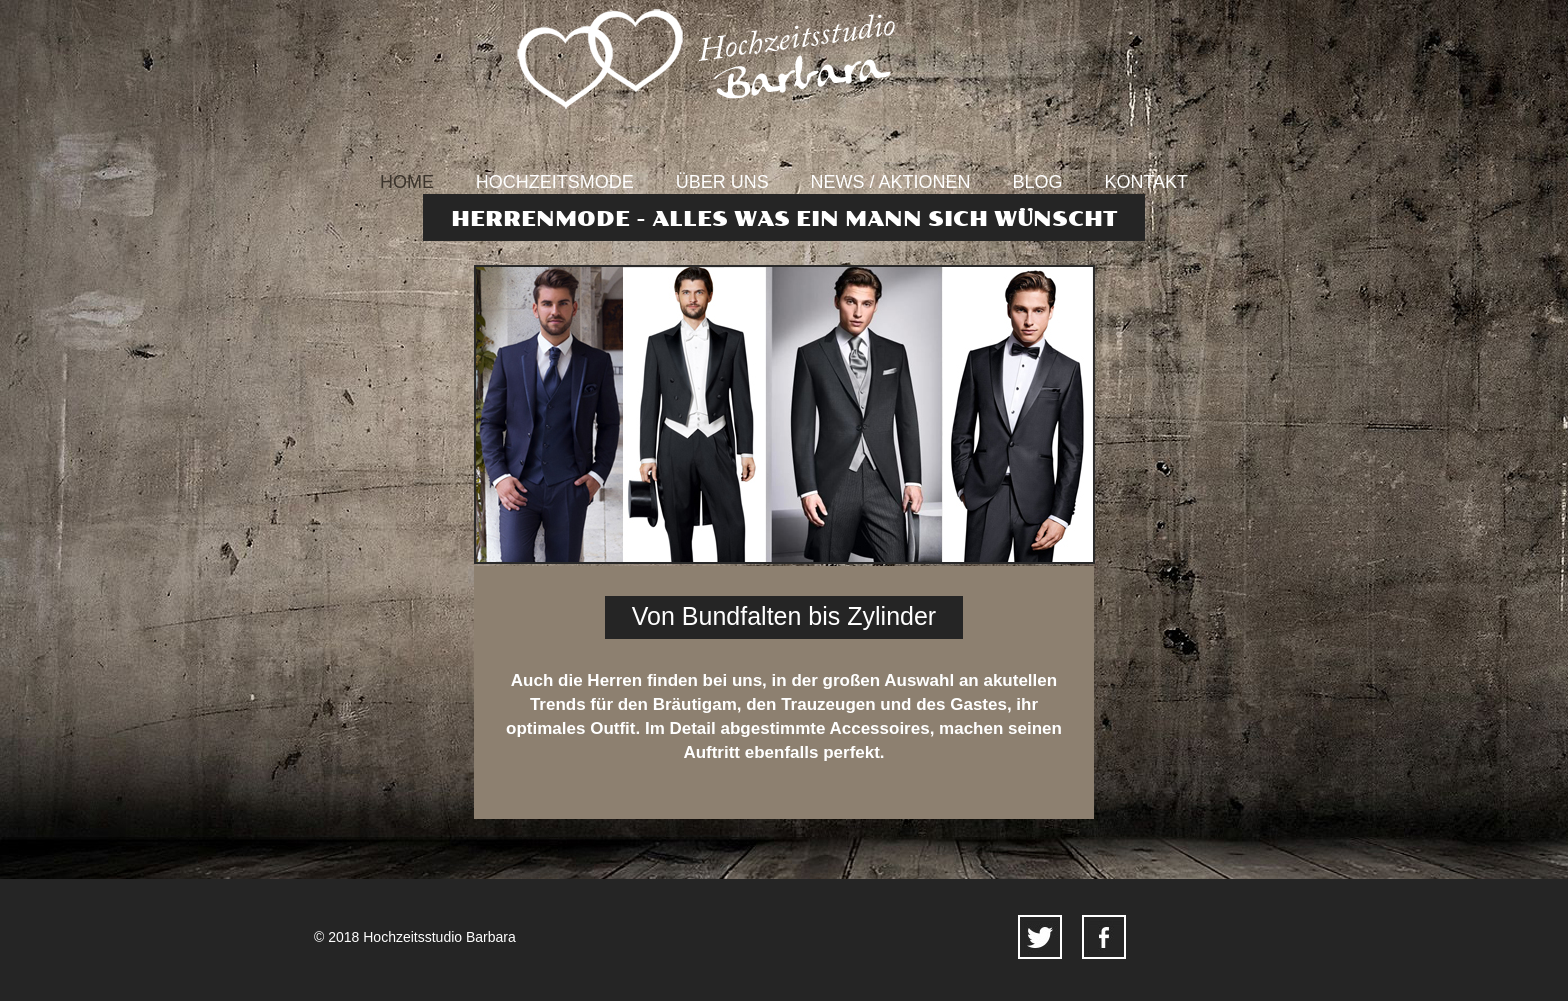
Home (407, 182)
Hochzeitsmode (555, 182)
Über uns (722, 182)
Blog (1038, 182)
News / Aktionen (891, 182)
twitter (1040, 937)
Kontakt (1146, 182)
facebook (1104, 937)
